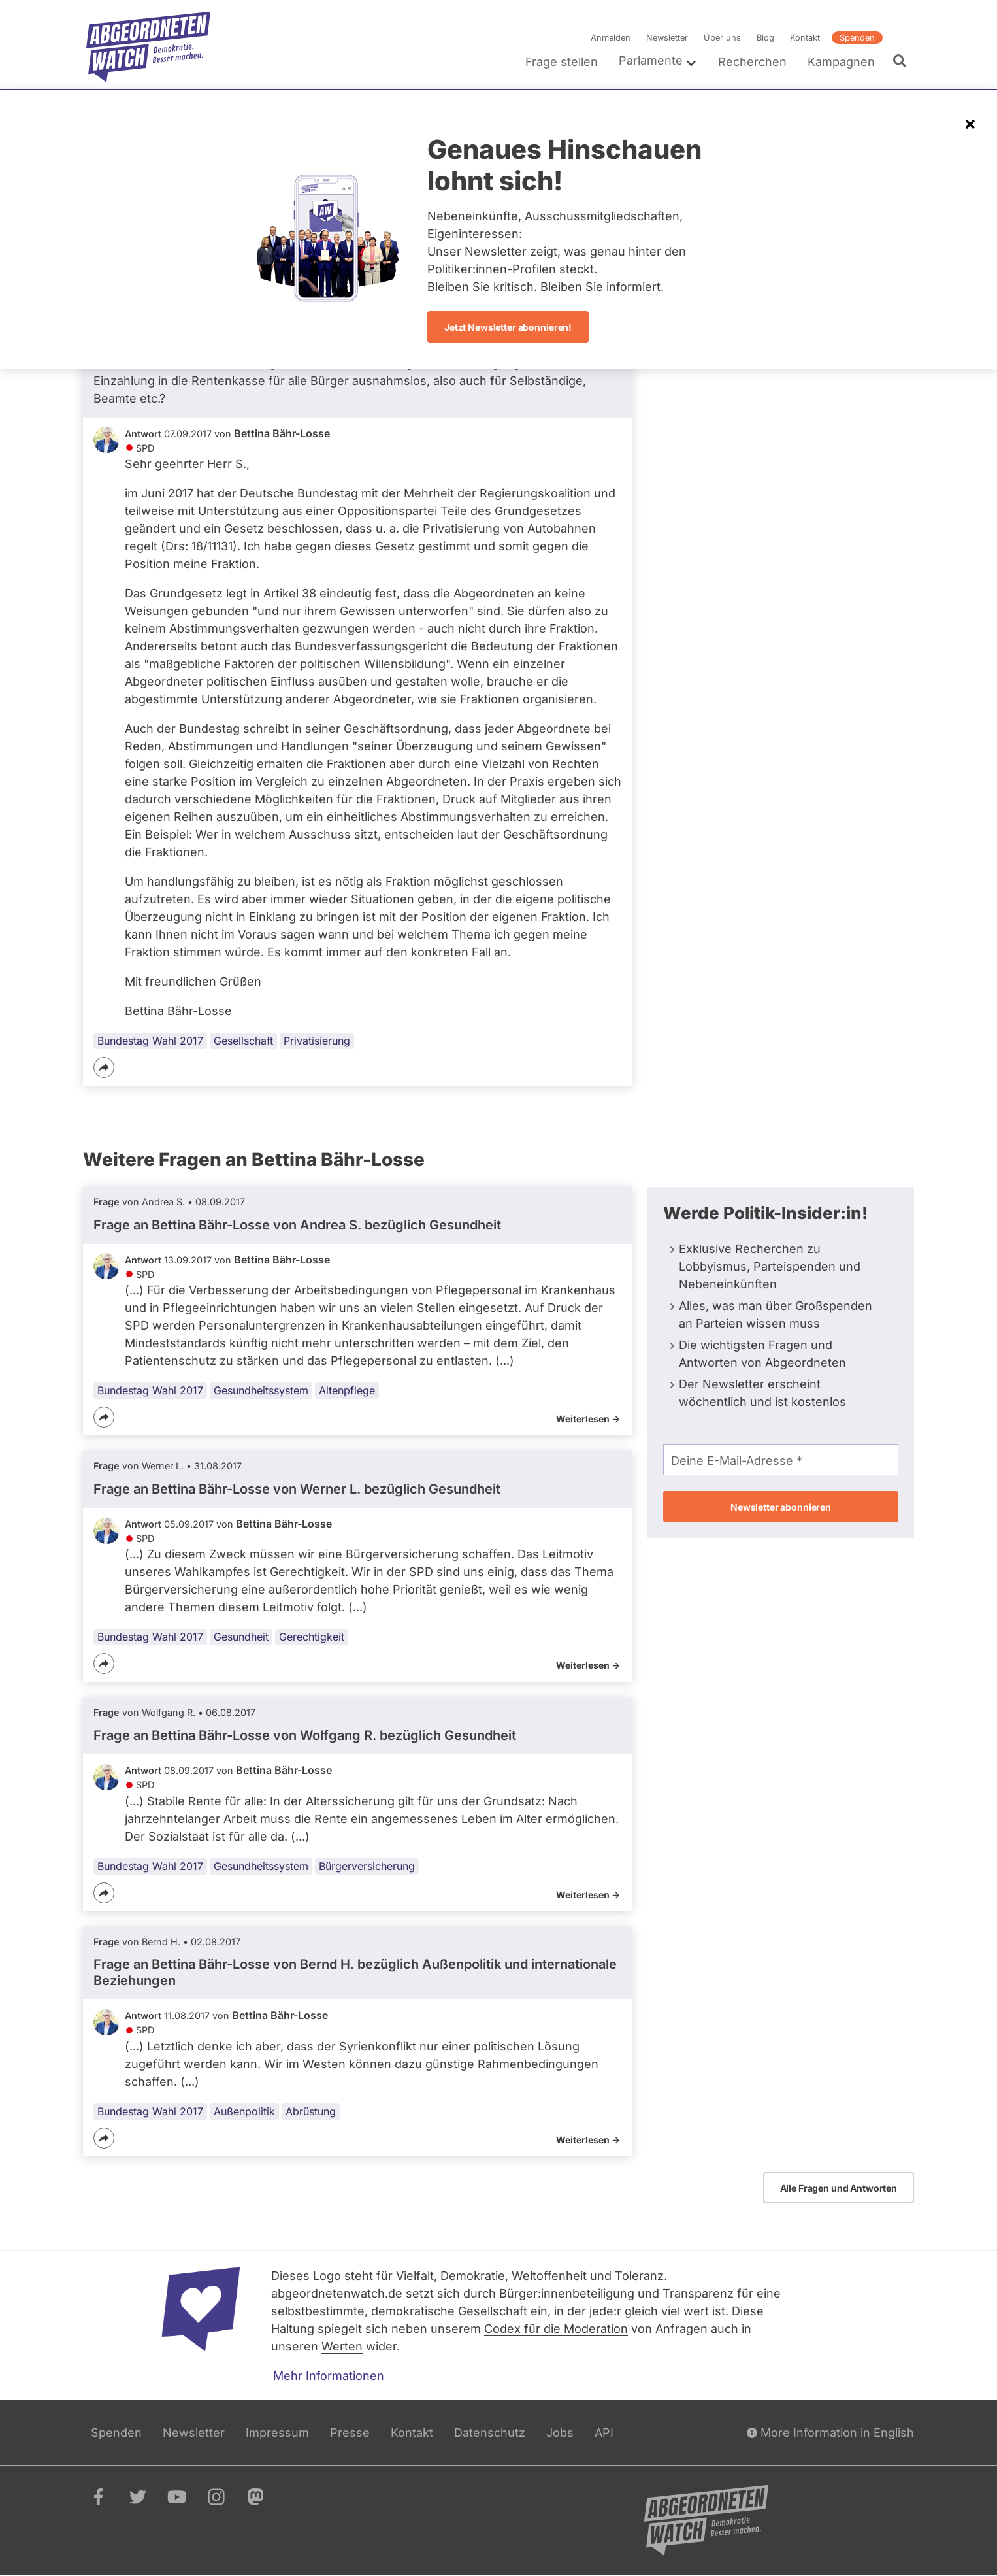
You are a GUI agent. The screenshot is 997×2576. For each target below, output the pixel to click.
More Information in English (830, 2432)
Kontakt (805, 37)
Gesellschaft (243, 1040)
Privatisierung (317, 1040)
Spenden (857, 37)
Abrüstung (311, 2111)
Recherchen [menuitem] (752, 62)
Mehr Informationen (328, 2376)
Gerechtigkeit (311, 1637)
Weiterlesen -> (588, 1418)
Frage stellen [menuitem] (561, 62)
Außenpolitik (244, 2111)
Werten (342, 2346)
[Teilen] (103, 1067)
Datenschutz (489, 2432)
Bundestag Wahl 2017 (150, 1040)
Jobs (560, 2432)
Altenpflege (347, 1390)
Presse (350, 2432)
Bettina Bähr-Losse (282, 433)
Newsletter (667, 37)
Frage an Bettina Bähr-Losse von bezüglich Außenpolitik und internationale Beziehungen (355, 1972)
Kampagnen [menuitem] (841, 62)
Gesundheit (241, 1637)
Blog (765, 37)
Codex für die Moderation (556, 2328)
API (604, 2432)
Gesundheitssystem (261, 1390)
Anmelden (610, 37)
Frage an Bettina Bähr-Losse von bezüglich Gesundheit (297, 1225)
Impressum (277, 2432)
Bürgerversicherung (367, 1866)
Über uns (722, 37)
